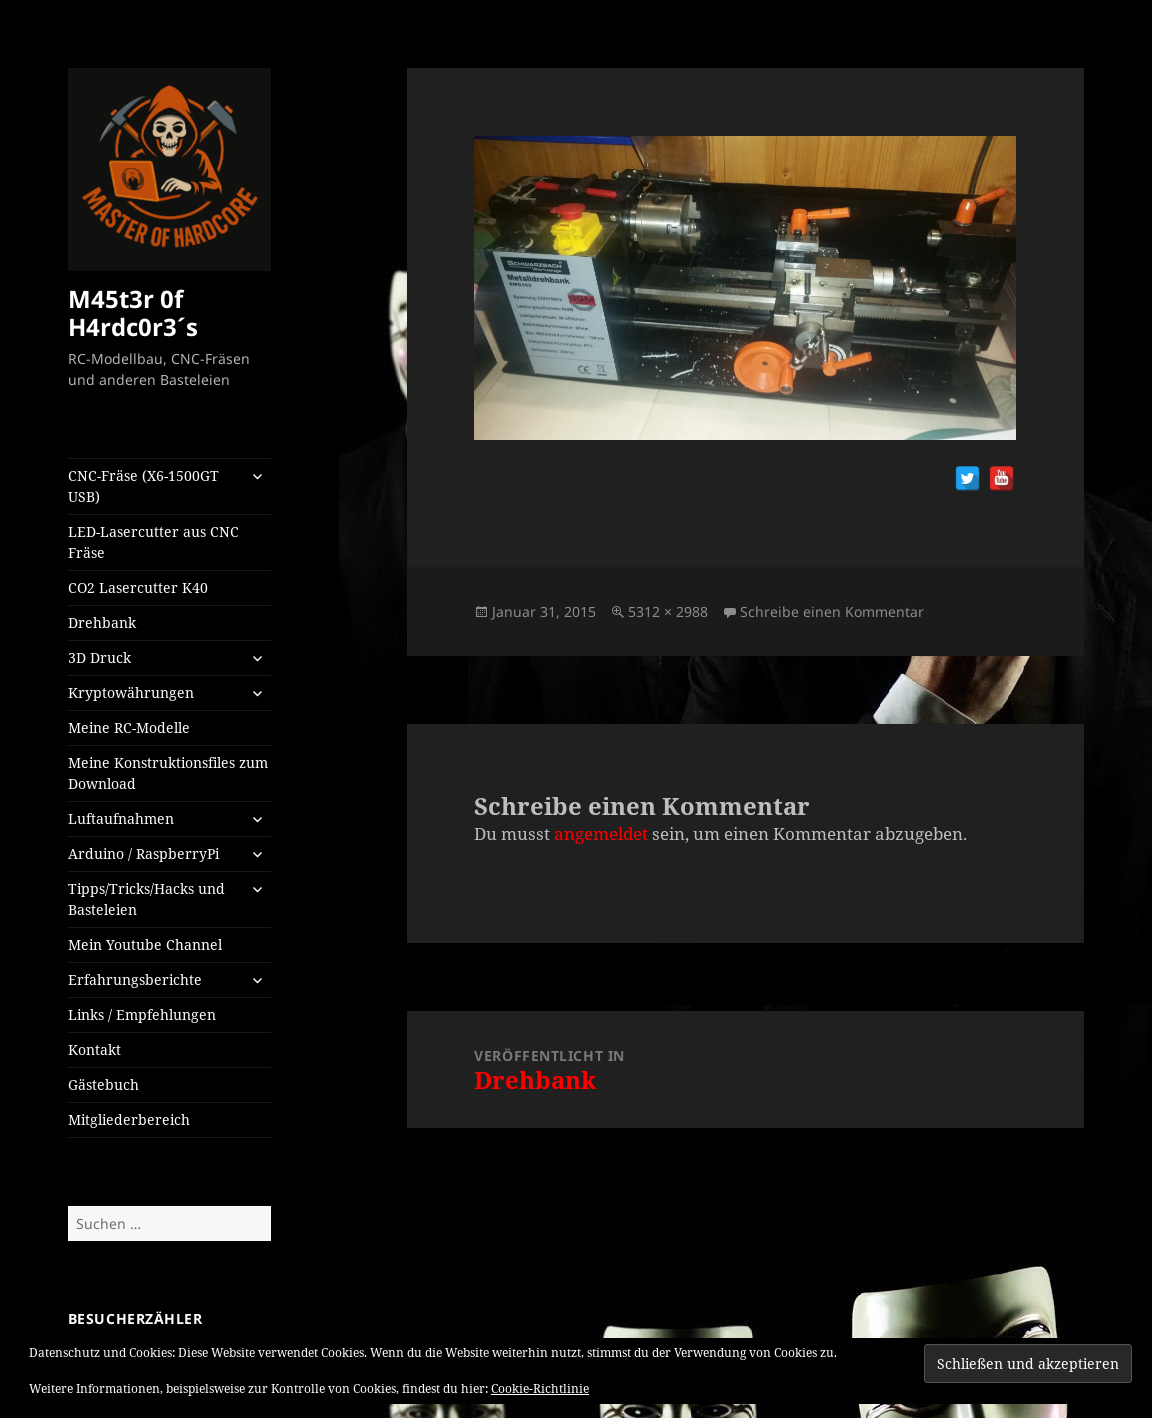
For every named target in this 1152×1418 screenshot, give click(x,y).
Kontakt (94, 1049)
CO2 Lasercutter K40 (138, 587)
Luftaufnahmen (121, 818)
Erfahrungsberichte (135, 979)
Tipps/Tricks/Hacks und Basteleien (146, 899)
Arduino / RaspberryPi (143, 853)
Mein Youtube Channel (145, 944)
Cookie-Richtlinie (540, 1388)
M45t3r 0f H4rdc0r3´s (133, 312)
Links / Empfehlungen (142, 1014)
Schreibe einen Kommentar (832, 611)
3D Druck (99, 657)
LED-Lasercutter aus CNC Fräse (153, 542)
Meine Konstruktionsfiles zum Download (168, 773)
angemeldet (601, 833)
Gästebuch (103, 1084)
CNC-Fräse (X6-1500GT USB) (143, 486)
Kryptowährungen (131, 692)
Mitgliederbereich (129, 1119)
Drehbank (102, 622)
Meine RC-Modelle (129, 727)
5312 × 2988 (668, 611)
